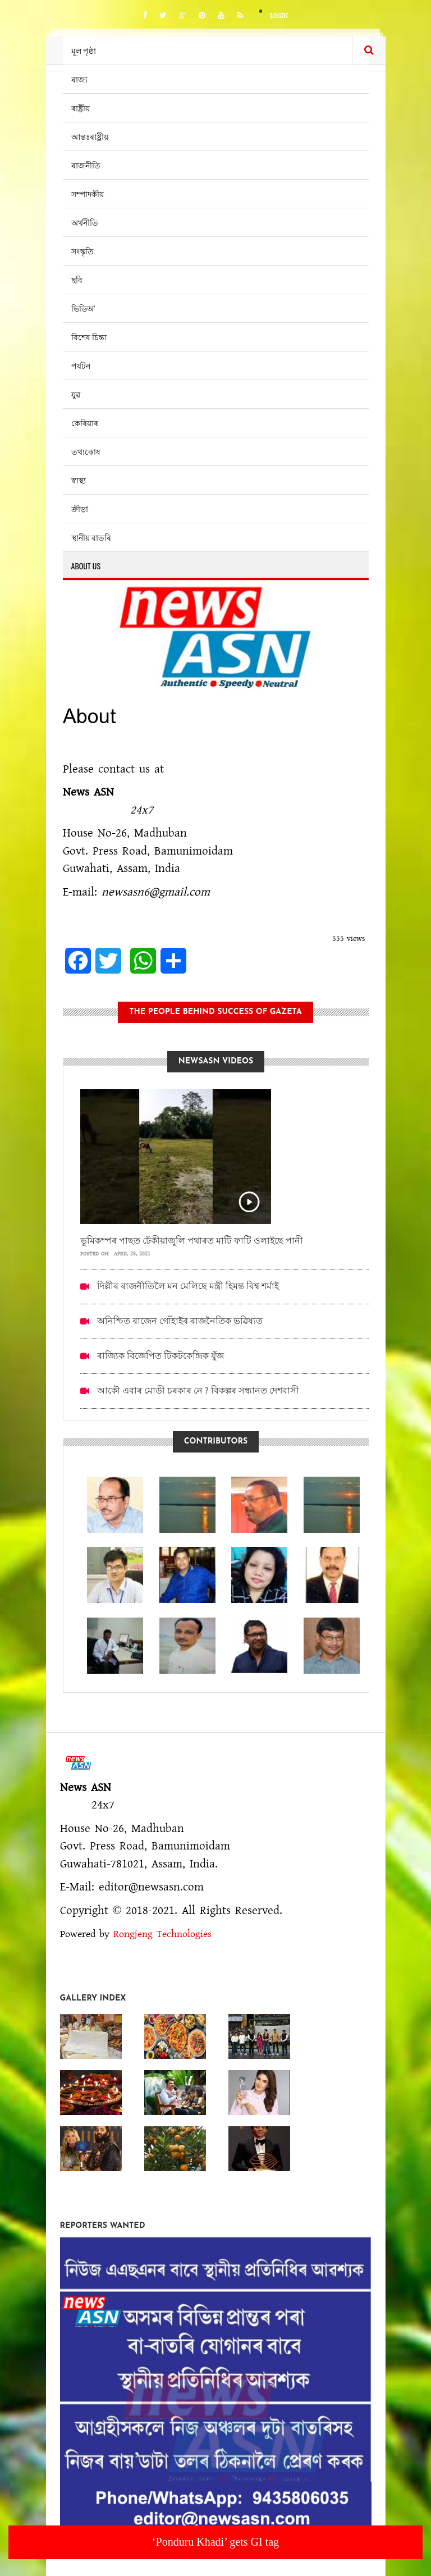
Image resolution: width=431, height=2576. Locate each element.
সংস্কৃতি (82, 251)
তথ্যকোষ (85, 451)
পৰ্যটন (80, 365)
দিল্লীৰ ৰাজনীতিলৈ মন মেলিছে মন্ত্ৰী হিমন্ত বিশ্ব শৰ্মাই (188, 1286)
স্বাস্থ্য (78, 480)
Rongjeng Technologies (162, 1934)
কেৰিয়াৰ (84, 422)
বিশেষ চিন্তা (89, 336)
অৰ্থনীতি (84, 222)
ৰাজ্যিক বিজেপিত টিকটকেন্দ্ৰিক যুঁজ (160, 1355)
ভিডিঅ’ (83, 308)
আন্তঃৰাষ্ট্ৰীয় (89, 136)
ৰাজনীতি (85, 165)
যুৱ (75, 394)
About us (86, 566)
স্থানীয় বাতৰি (91, 537)
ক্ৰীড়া (79, 508)
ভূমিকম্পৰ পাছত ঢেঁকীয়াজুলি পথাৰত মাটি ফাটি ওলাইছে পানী (191, 1240)
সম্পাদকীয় (87, 193)
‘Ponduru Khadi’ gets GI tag (215, 2542)
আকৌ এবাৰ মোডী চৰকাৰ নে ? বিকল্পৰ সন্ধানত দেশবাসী (198, 1390)
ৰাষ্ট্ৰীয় (80, 107)
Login (279, 16)
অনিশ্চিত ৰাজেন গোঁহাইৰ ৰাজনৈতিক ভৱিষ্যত (180, 1321)
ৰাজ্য (79, 79)
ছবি (76, 279)
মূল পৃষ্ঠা (83, 50)
